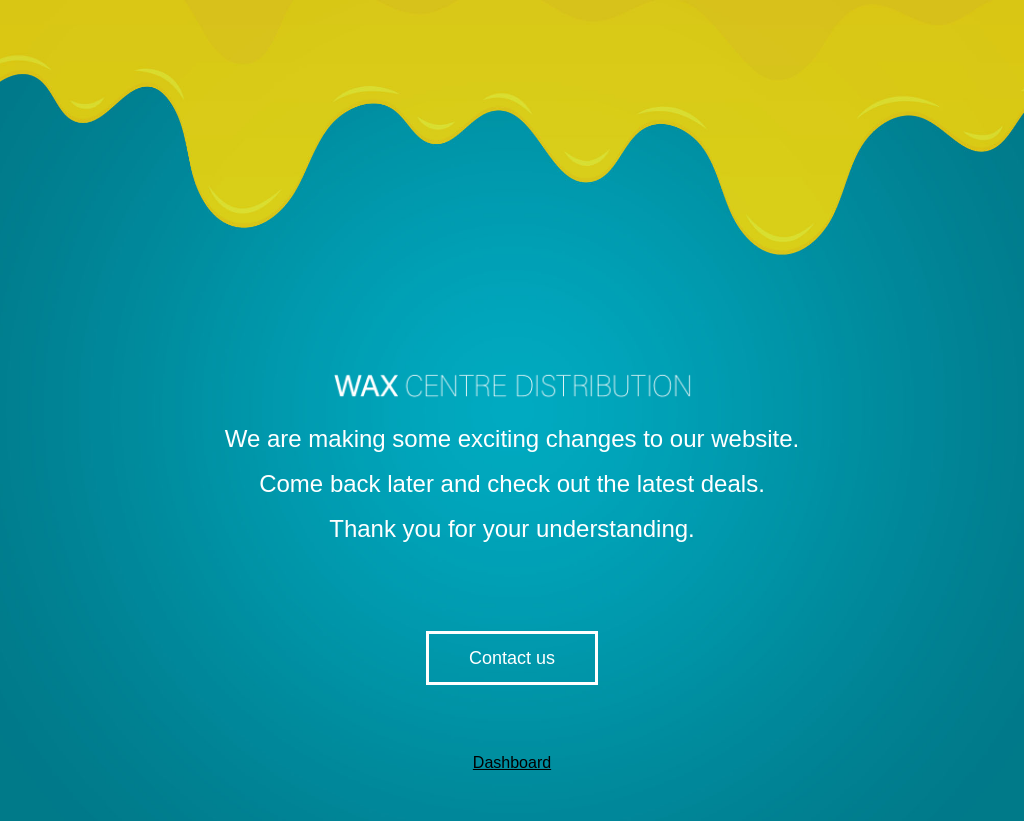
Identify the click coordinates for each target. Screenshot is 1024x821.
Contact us (512, 658)
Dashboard (512, 762)
